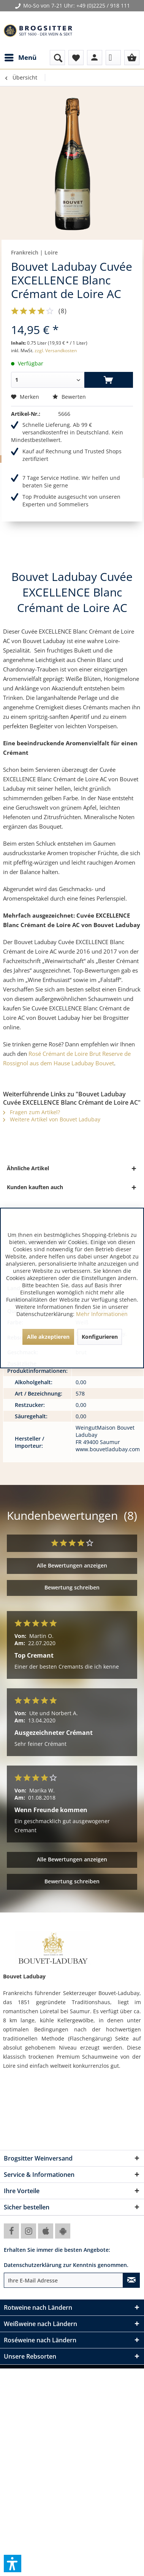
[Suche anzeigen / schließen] (57, 57)
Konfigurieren (100, 1336)
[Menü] (20, 57)
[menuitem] (20, 57)
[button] (12, 2563)
